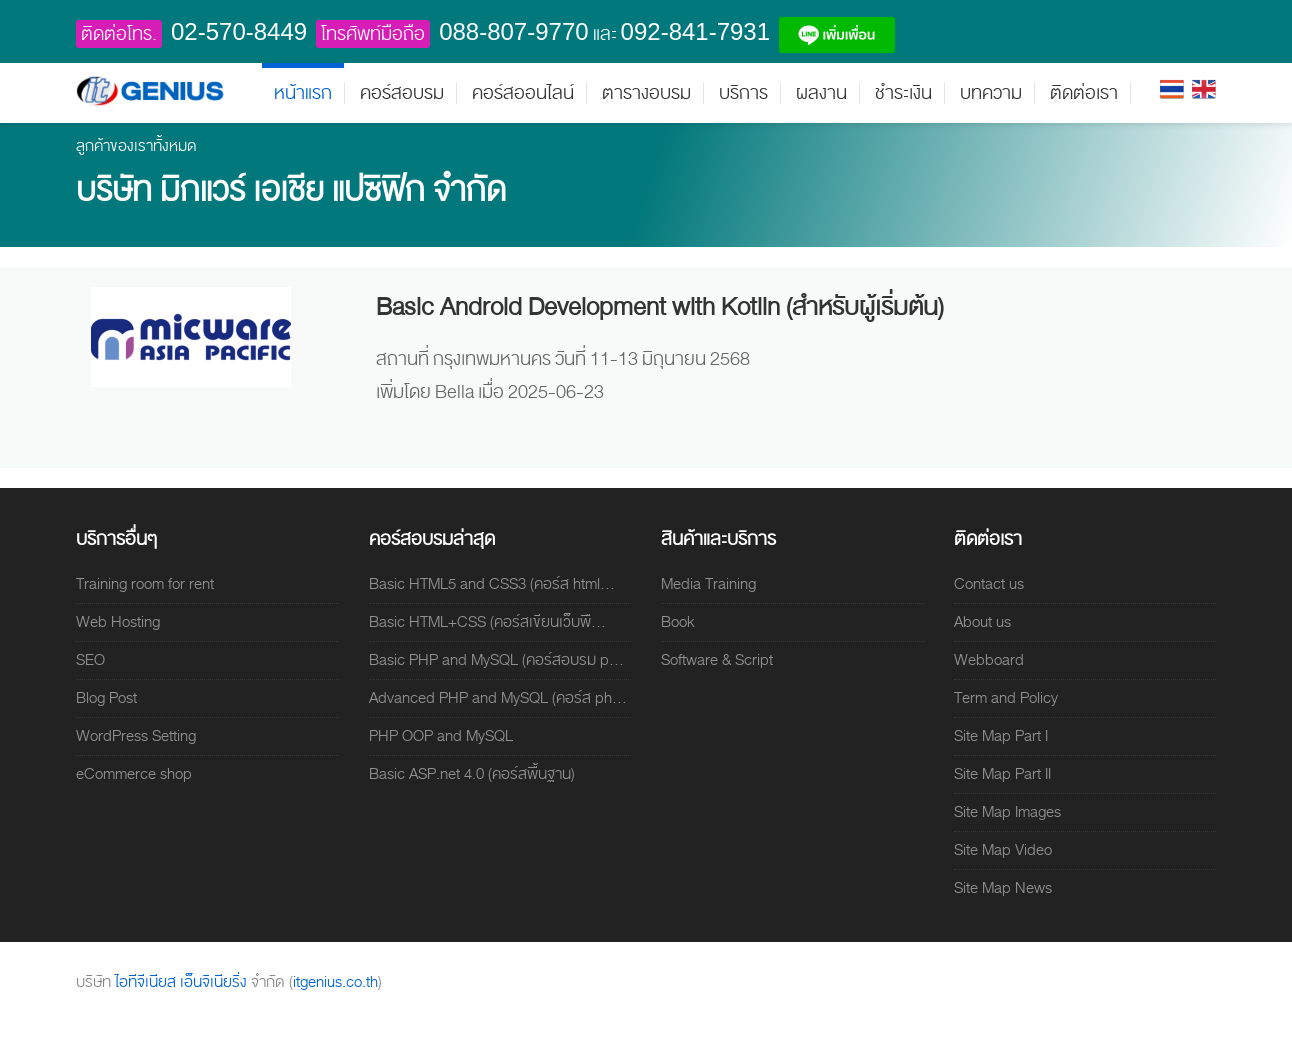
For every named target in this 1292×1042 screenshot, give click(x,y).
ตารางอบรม (646, 93)
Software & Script (717, 660)
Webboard (989, 660)
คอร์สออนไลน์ (523, 93)
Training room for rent (145, 584)
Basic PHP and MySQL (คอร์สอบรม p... (496, 660)
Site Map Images (1007, 812)
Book (678, 622)
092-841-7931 (695, 31)
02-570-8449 (239, 31)
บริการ (743, 93)
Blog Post (106, 698)
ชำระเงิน (903, 93)
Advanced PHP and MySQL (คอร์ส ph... (498, 698)
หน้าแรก (303, 93)
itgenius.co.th (335, 982)
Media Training (708, 584)
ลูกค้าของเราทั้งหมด (136, 146)
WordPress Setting (136, 736)
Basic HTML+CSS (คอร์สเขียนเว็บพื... (487, 622)
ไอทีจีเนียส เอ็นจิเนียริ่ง (183, 982)
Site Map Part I (1001, 736)
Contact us (989, 584)
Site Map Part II (1002, 774)
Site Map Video (1003, 850)
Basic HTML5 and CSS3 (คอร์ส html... (492, 584)
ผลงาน (821, 93)
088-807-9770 (513, 31)
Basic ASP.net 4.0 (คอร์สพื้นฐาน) (472, 774)
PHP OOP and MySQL (441, 736)
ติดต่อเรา (1084, 93)
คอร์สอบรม (402, 93)
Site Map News (1003, 888)
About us (982, 622)
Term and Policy (1006, 698)
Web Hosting (118, 622)
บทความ (991, 93)
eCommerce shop (134, 774)
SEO (90, 660)
